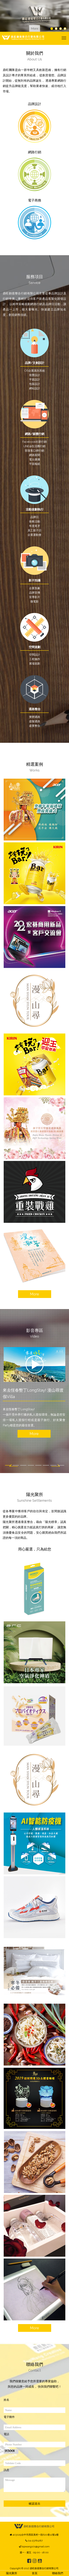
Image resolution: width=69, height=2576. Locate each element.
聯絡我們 (57, 2573)
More (34, 28)
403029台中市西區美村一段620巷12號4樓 (36, 2534)
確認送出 (34, 2503)
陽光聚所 (11, 2573)
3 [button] (60, 28)
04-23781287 (35, 2540)
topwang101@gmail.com (35, 2546)
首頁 (34, 2573)
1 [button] (51, 28)
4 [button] (65, 28)
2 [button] (56, 28)
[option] (34, 16)
